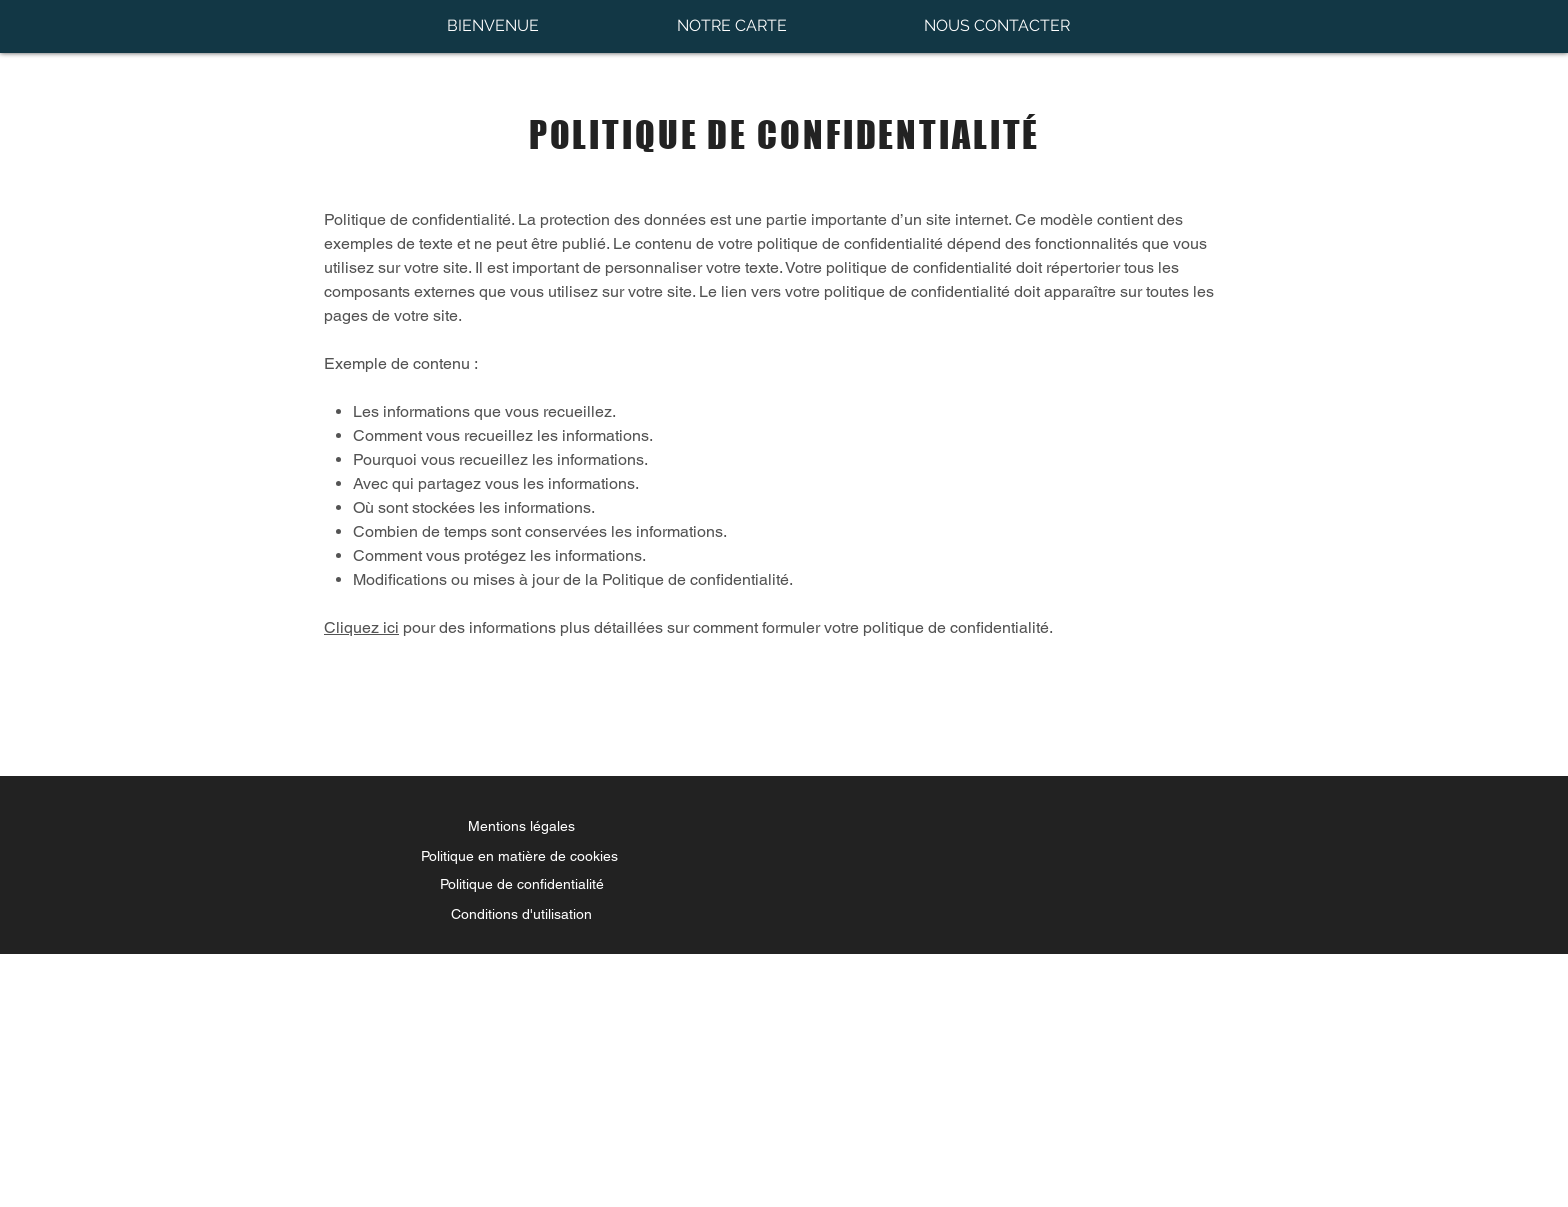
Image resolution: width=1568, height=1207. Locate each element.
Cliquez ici (361, 627)
